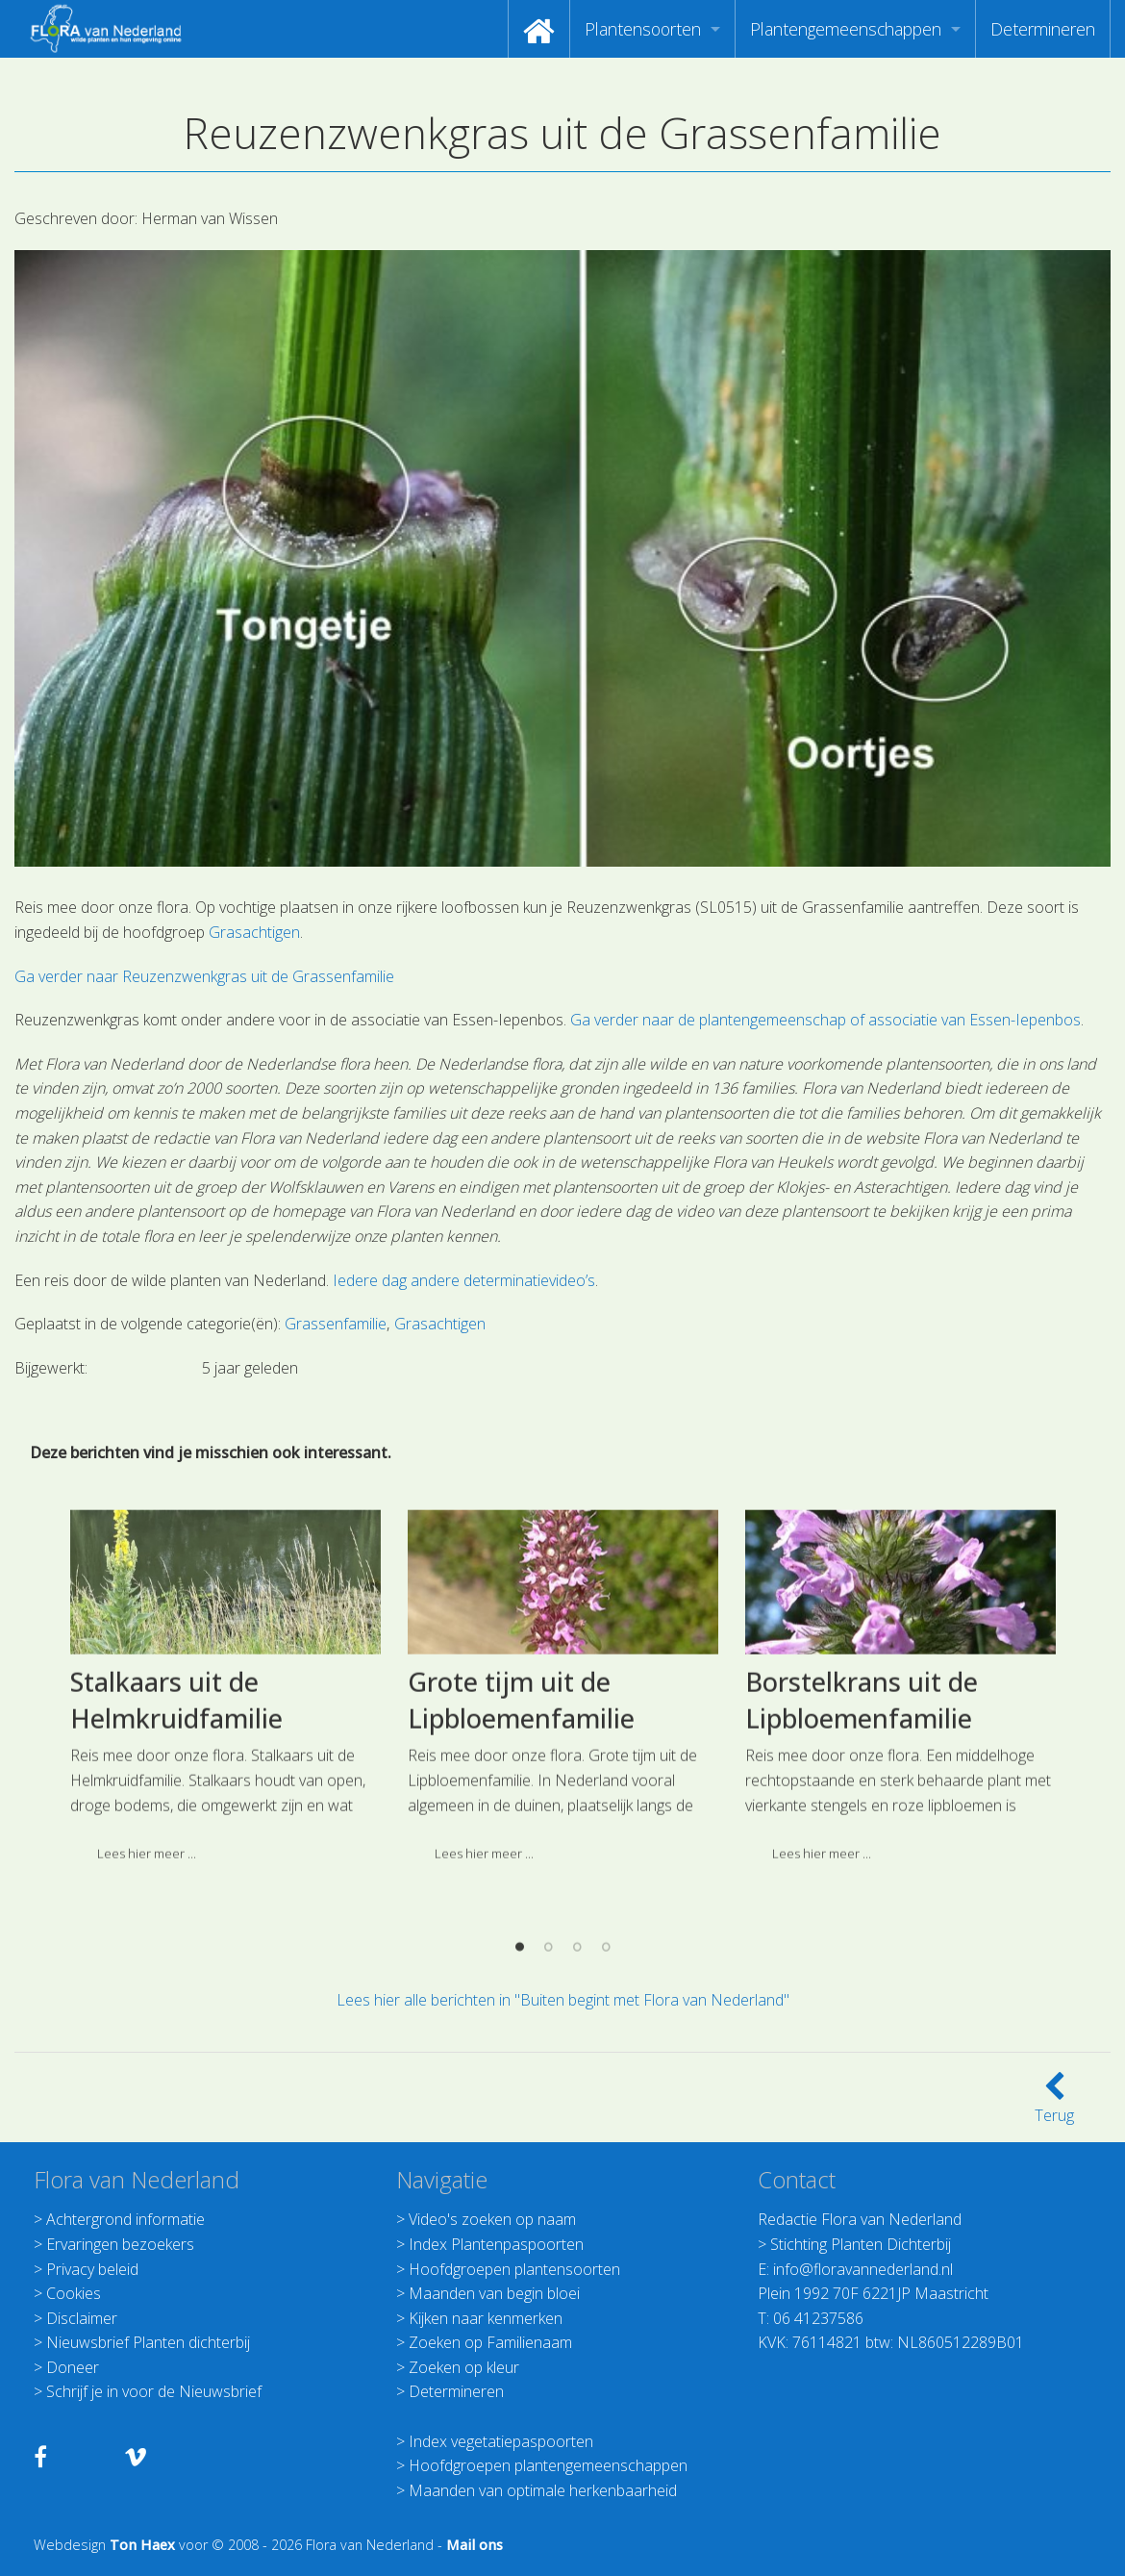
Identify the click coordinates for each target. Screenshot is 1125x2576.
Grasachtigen (254, 932)
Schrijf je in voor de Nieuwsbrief (154, 2391)
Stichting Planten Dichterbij (860, 2244)
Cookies (73, 2293)
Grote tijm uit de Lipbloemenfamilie (521, 1860)
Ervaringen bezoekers (120, 2244)
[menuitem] (539, 29)
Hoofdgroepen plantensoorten (514, 2269)
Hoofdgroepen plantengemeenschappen (548, 2465)
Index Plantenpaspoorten (496, 2244)
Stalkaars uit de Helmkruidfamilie (176, 1860)
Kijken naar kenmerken (485, 2318)
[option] (225, 1853)
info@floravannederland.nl (863, 2269)
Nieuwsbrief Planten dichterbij (148, 2342)
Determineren (1042, 28)
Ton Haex (142, 2545)
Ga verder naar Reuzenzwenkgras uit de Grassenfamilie (204, 976)
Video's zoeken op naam (492, 2219)
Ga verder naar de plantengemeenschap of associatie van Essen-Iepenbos (825, 1019)
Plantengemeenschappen (845, 28)
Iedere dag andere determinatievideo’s (464, 1280)
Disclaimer (81, 2318)
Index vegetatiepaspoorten (501, 2441)
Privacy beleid (92, 2269)
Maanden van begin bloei (494, 2293)
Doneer (72, 2367)
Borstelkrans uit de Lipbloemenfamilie (861, 1860)
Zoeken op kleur (464, 2367)
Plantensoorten (643, 28)
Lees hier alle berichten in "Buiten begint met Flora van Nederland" (563, 1999)
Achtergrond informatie (125, 2219)
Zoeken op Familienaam (490, 2342)
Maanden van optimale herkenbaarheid (543, 2490)
